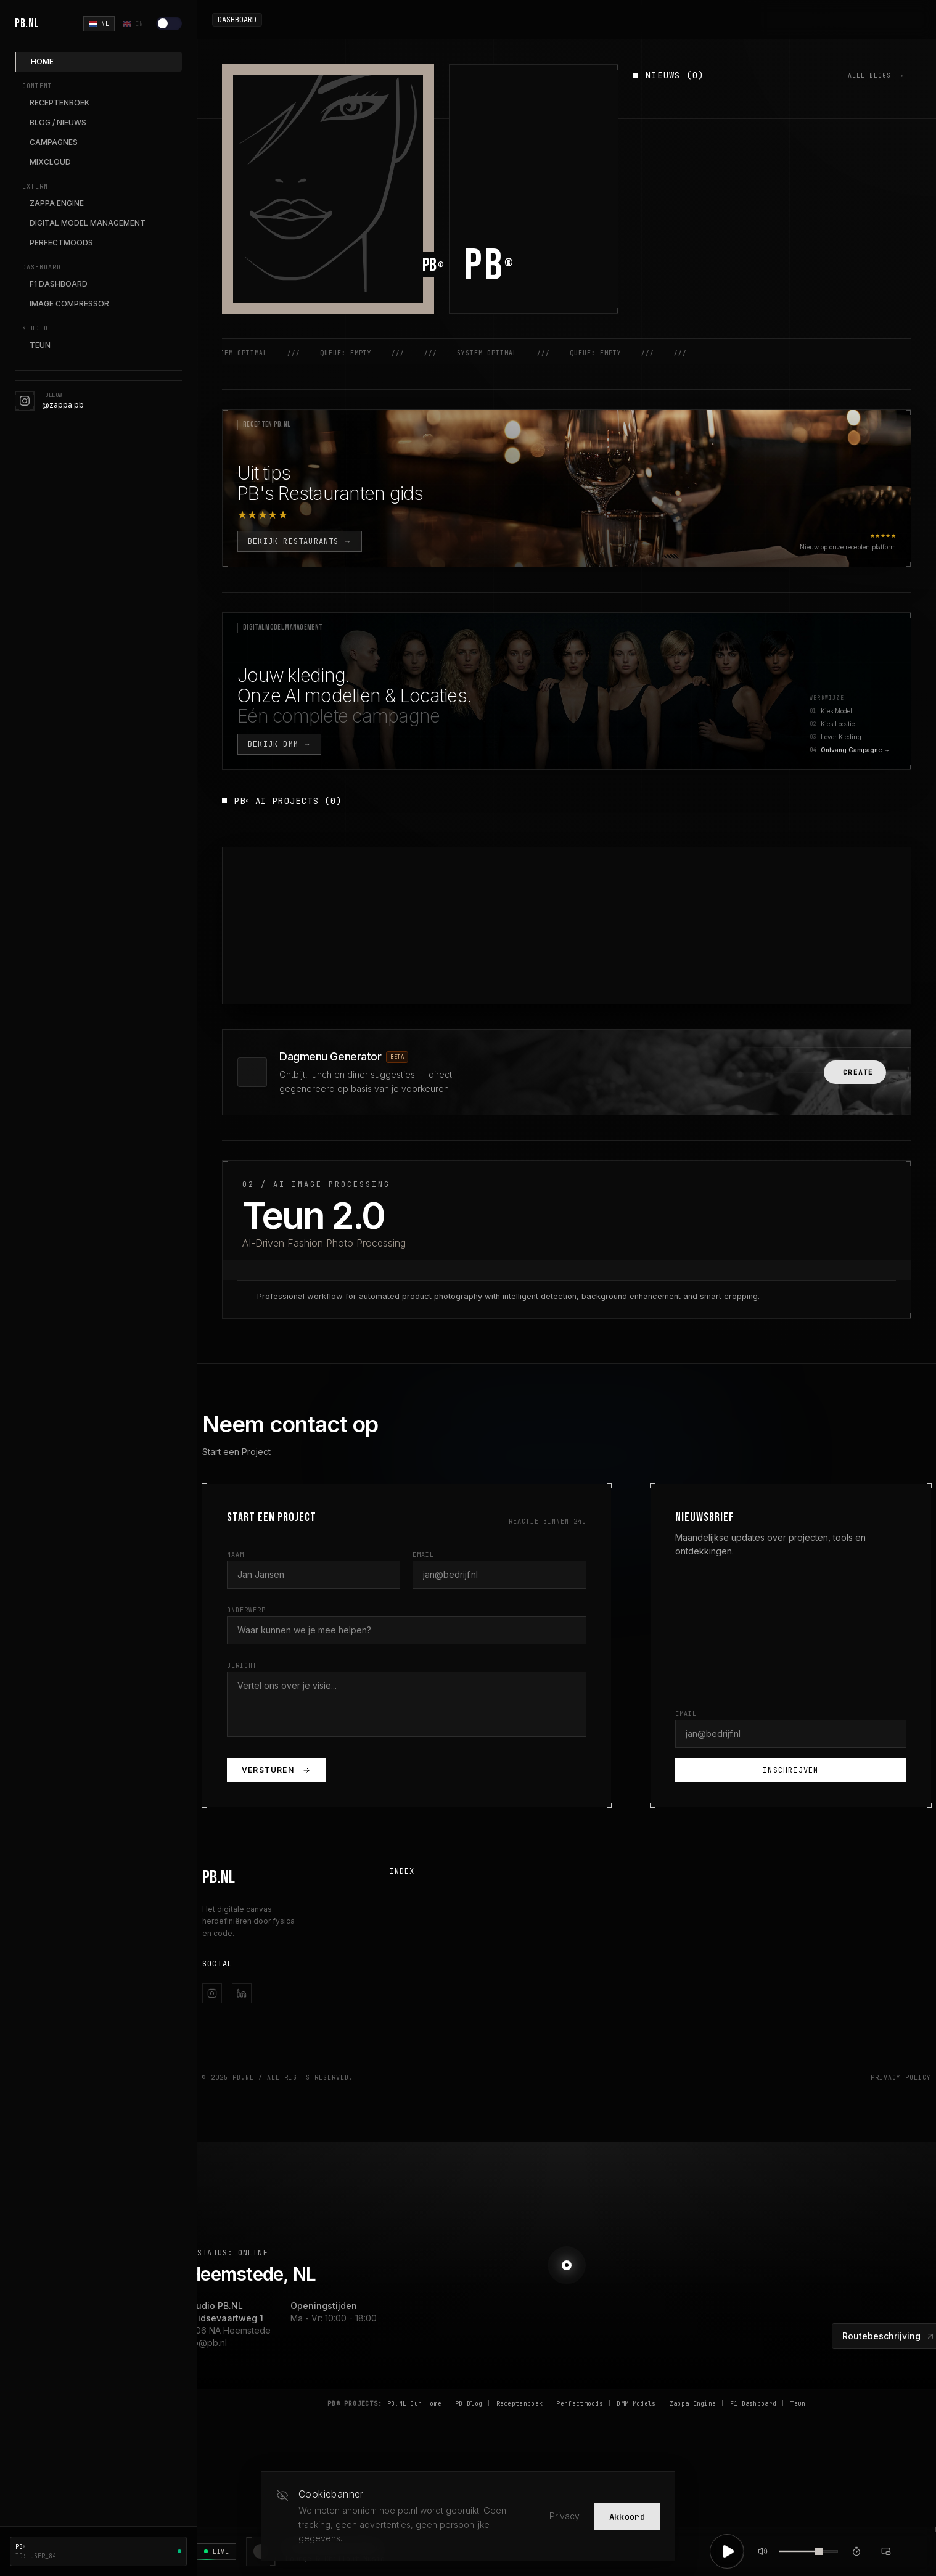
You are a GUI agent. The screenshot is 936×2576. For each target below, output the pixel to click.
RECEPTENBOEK (59, 102)
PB (489, 266)
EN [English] (133, 24)
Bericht (242, 1666)
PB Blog (468, 2404)
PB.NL (27, 23)
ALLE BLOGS (876, 75)
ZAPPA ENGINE (57, 203)
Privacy (564, 2516)
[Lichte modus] (169, 23)
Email (423, 1555)
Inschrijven (790, 1770)
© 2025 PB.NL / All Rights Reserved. (277, 2078)
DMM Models (636, 2404)
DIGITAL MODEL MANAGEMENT (88, 223)
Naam (235, 1555)
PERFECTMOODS (61, 242)
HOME (42, 61)
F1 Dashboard (753, 2404)
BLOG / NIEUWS (58, 122)
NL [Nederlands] (99, 24)
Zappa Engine (693, 2404)
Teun (798, 2404)
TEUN (40, 345)
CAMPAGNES (54, 142)
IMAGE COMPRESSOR (69, 303)
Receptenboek (519, 2404)
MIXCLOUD (50, 161)
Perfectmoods (579, 2404)
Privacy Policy (901, 2078)
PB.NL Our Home (414, 2404)
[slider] (819, 2551)
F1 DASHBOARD (59, 284)
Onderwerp (246, 1610)
